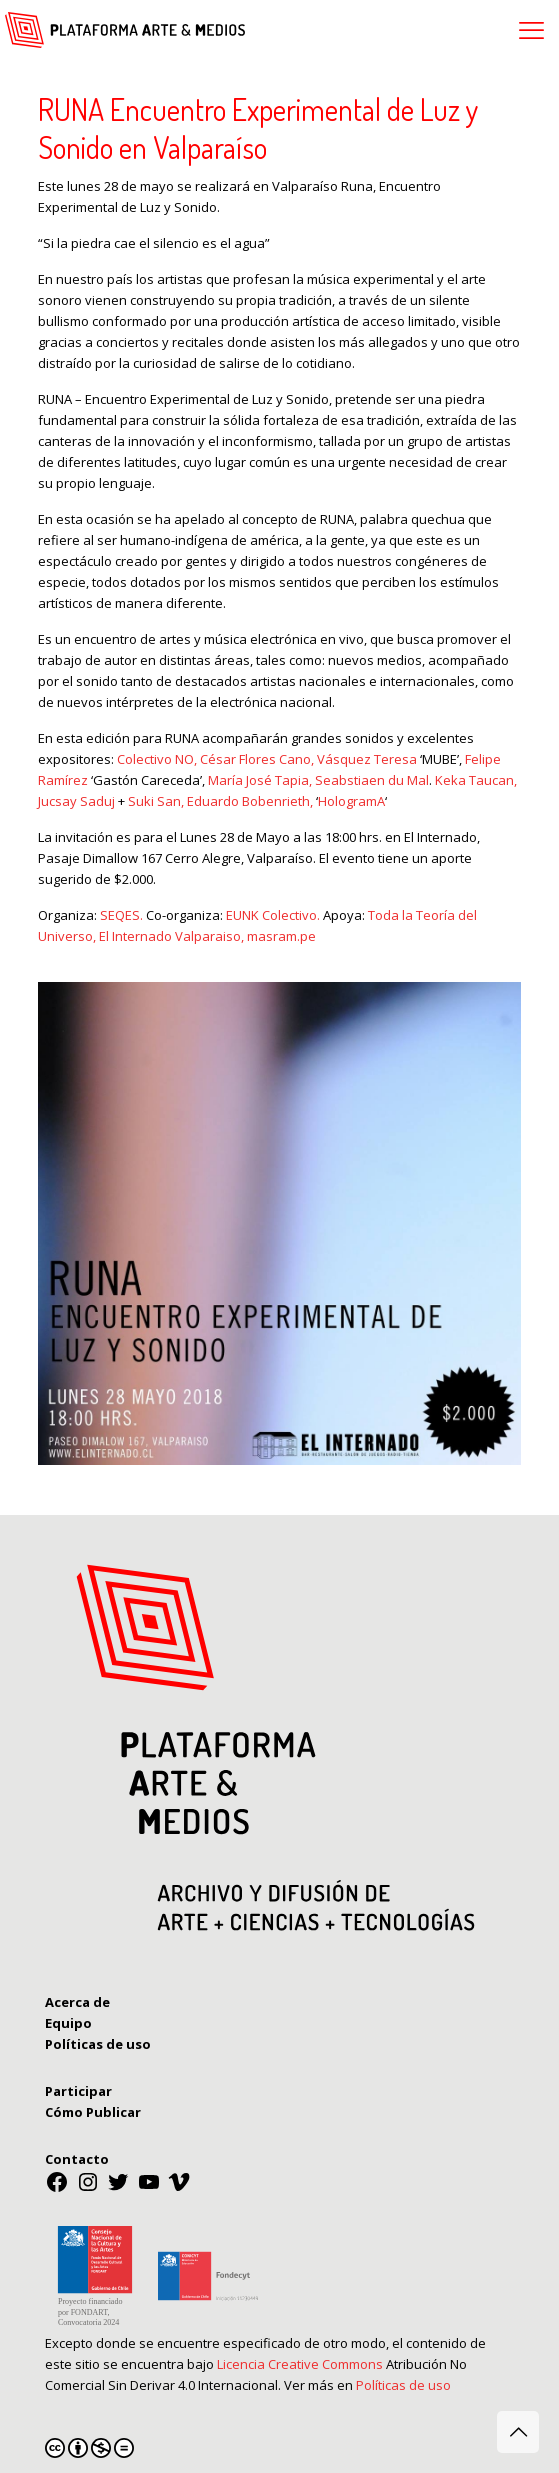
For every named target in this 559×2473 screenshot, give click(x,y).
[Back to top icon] (518, 2432)
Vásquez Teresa (367, 759)
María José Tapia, (261, 780)
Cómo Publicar (93, 2112)
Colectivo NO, (158, 759)
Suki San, (157, 801)
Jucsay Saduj (76, 801)
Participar (78, 2091)
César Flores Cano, (258, 759)
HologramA (351, 801)
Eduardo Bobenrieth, (251, 801)
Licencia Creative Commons (300, 2364)
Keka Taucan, (476, 780)
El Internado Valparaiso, (171, 936)
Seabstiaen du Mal (372, 780)
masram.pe (281, 936)
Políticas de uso (403, 2385)
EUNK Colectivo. (274, 915)
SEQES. (123, 915)
